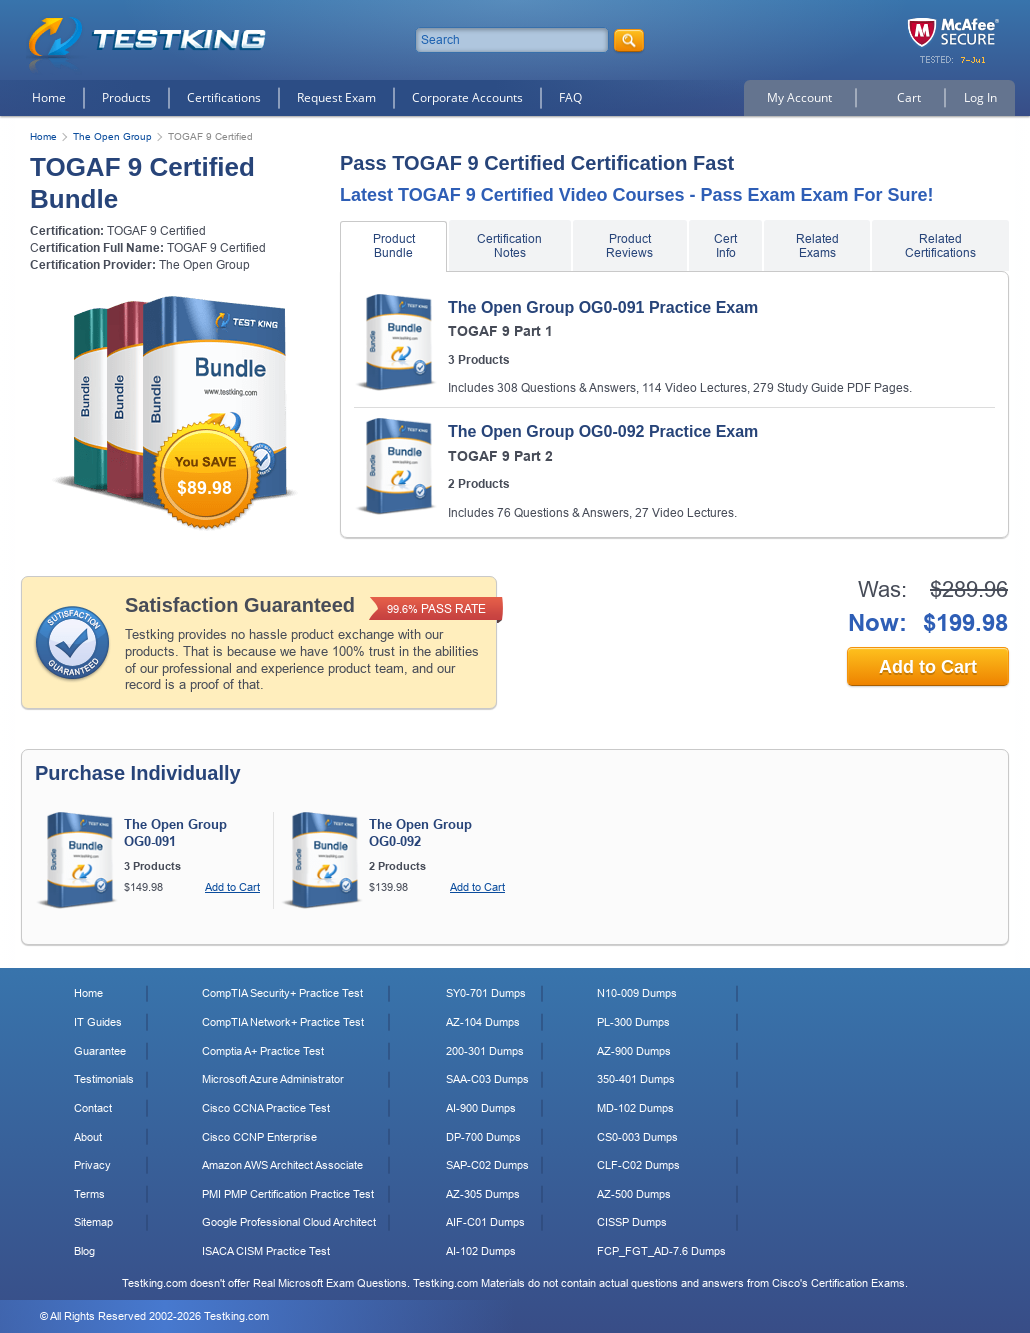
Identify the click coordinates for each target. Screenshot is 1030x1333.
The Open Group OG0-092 (420, 833)
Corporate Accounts (467, 97)
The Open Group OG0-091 (175, 833)
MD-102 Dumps (635, 1108)
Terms (89, 1194)
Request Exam (336, 97)
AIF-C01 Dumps (485, 1222)
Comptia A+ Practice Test (263, 1051)
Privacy (92, 1165)
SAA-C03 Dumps (487, 1079)
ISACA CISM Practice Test (266, 1251)
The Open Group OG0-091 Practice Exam (603, 307)
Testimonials (104, 1079)
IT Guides (98, 1022)
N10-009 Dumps (637, 993)
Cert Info (725, 246)
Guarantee (100, 1051)
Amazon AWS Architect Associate (282, 1165)
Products (126, 97)
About (88, 1137)
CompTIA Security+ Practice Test (282, 993)
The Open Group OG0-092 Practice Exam (603, 431)
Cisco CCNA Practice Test (266, 1108)
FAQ (570, 97)
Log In (980, 97)
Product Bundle (394, 246)
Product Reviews (629, 246)
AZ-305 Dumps (483, 1194)
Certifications (224, 97)
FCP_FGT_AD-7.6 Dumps (661, 1251)
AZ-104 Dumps (483, 1022)
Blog (84, 1251)
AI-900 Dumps (481, 1108)
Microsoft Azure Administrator (273, 1079)
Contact (93, 1108)
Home (49, 97)
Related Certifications (940, 246)
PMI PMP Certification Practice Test (288, 1194)
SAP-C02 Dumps (487, 1165)
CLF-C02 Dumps (638, 1165)
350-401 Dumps (636, 1079)
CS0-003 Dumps (637, 1137)
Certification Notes (509, 246)
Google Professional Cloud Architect (289, 1222)
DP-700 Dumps (483, 1137)
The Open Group (112, 136)
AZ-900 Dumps (634, 1051)
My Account (799, 97)
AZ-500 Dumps (634, 1194)
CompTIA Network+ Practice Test (283, 1022)
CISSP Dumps (632, 1222)
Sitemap (93, 1222)
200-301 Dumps (485, 1051)
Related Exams (817, 246)
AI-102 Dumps (481, 1251)
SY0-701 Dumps (486, 993)
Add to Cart (928, 667)
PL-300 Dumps (633, 1022)
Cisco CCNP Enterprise (259, 1137)
